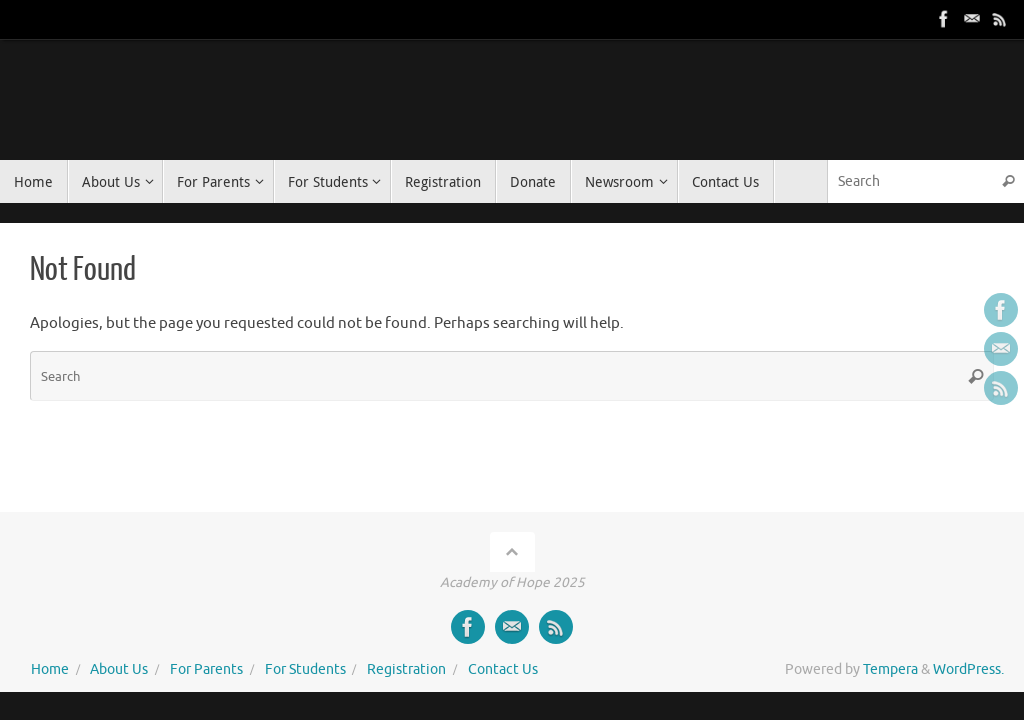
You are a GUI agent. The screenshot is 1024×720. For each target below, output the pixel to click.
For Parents (206, 669)
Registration (406, 669)
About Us (119, 669)
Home (50, 669)
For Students (305, 669)
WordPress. (968, 669)
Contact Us (503, 669)
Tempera (890, 669)
